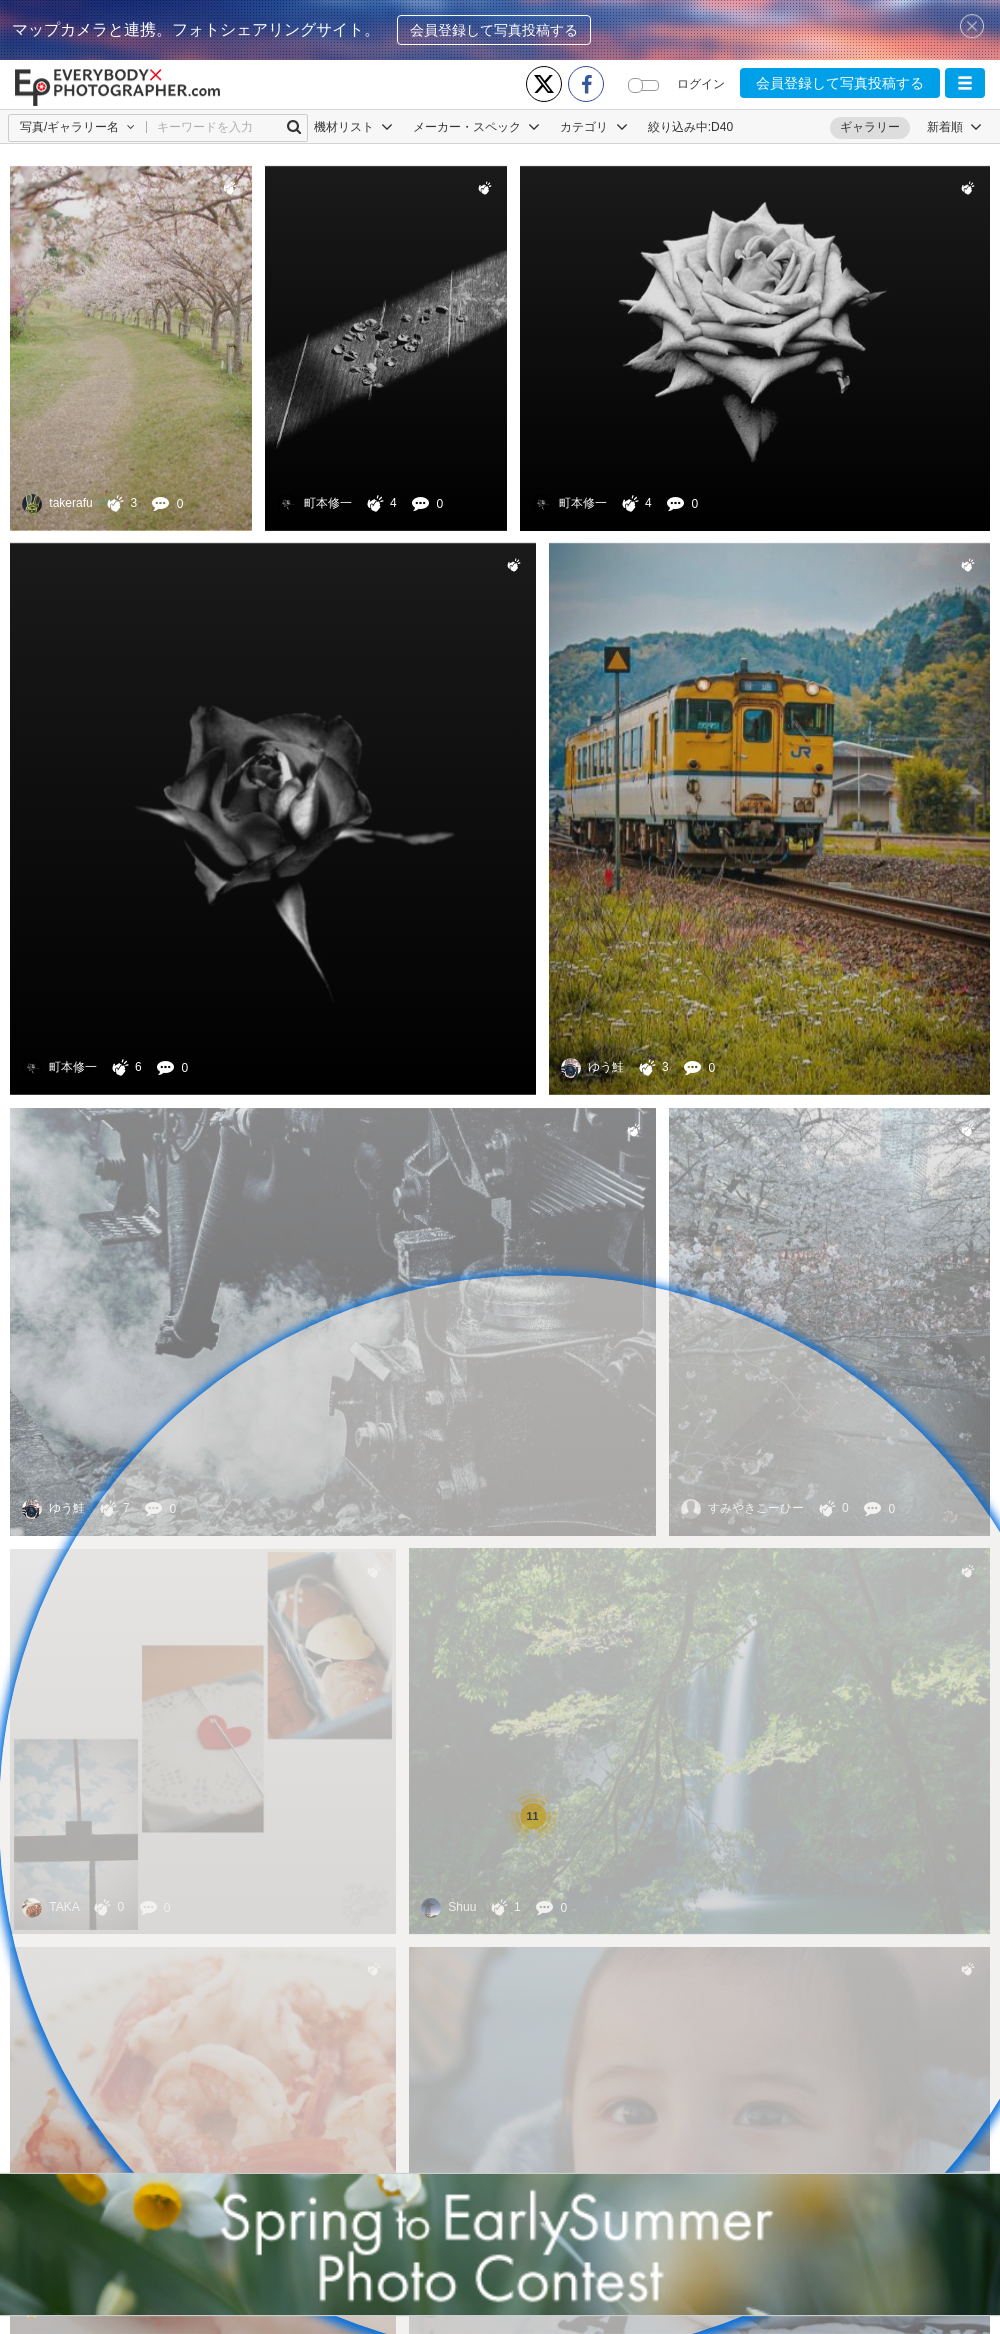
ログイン (701, 84)
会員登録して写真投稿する (494, 30)
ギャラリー (870, 127)
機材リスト (353, 127)
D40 (722, 127)
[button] (965, 83)
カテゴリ (593, 127)
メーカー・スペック (476, 127)
